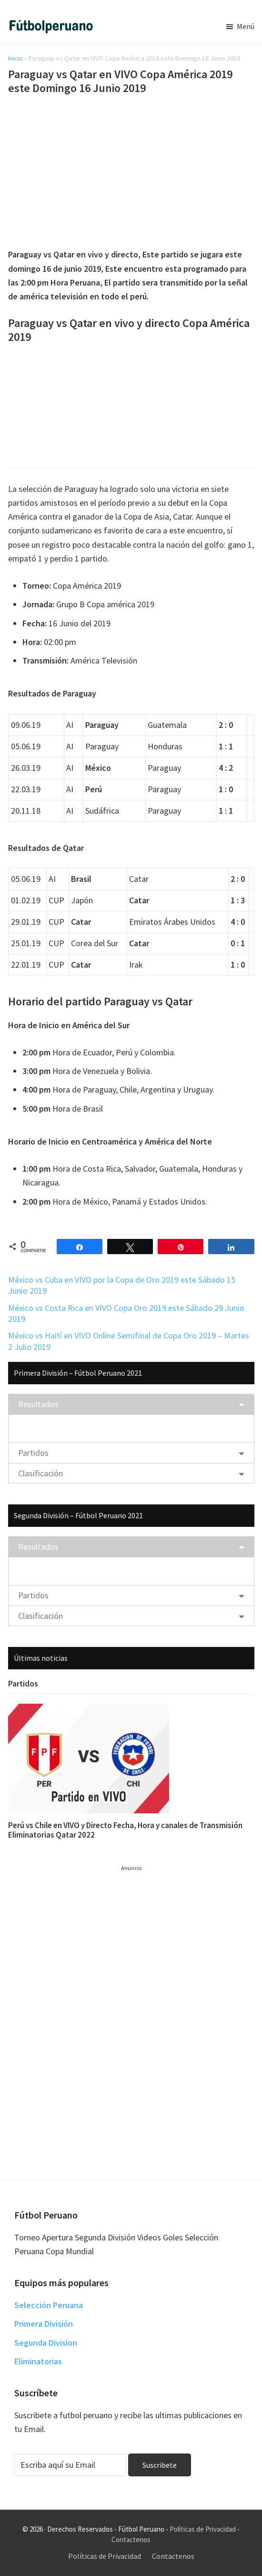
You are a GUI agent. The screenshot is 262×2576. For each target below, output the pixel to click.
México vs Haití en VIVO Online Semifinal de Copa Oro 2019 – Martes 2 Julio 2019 (128, 1341)
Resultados (38, 1404)
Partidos (33, 1452)
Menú (245, 26)
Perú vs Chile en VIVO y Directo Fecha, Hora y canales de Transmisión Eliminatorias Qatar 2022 (125, 1830)
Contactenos (131, 2539)
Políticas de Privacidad (203, 2529)
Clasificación (40, 1473)
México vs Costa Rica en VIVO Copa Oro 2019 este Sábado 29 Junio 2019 (126, 1313)
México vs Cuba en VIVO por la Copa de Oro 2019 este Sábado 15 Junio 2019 (121, 1285)
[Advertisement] (131, 173)
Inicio (15, 58)
